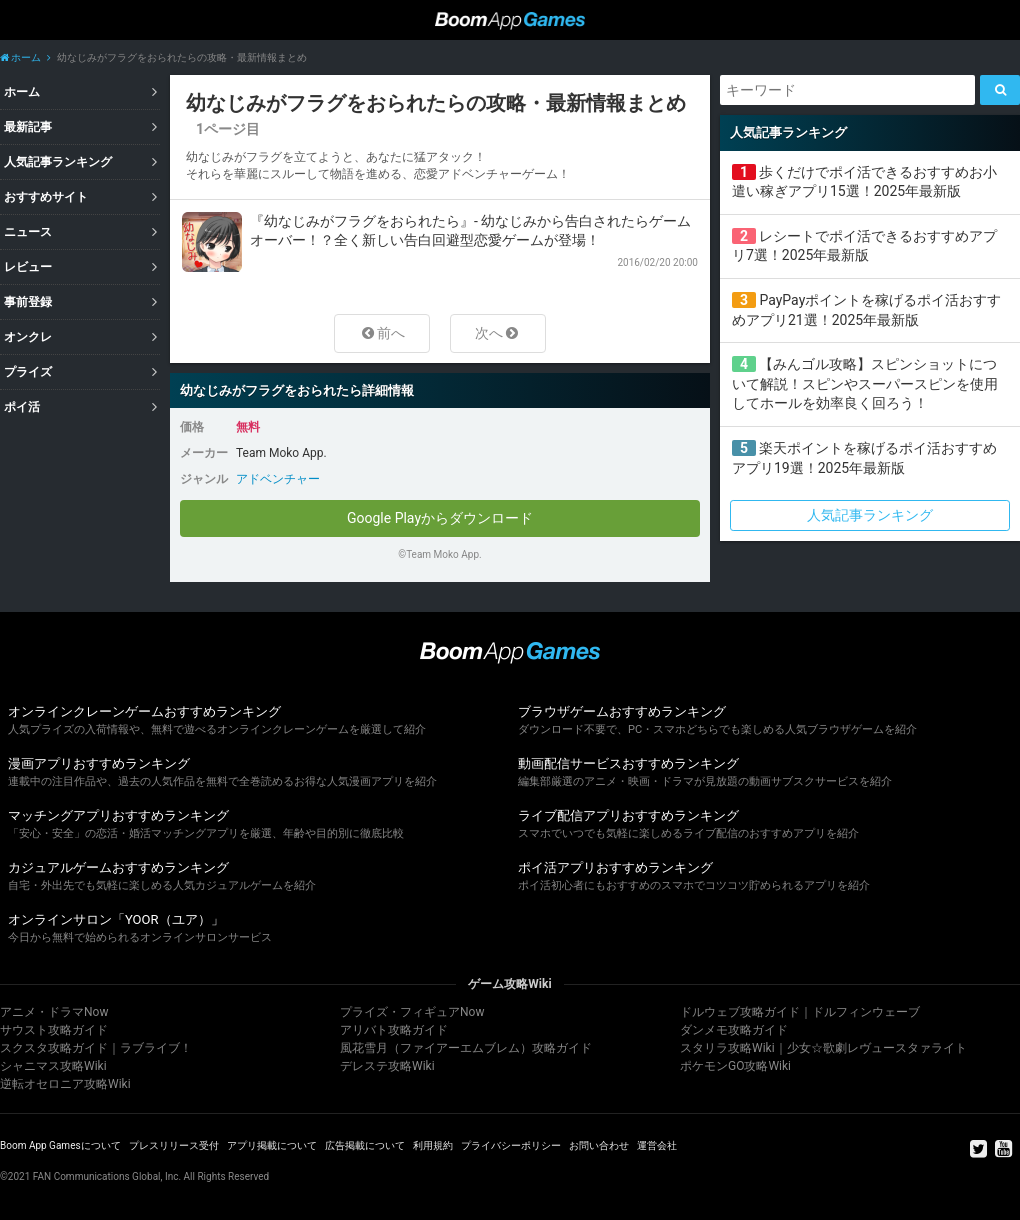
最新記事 (28, 127)
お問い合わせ (599, 1145)
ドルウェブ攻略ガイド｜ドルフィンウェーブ (800, 1012)
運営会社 (657, 1145)
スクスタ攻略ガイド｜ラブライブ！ (96, 1048)
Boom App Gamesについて (60, 1145)
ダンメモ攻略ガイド (734, 1030)
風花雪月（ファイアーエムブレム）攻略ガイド (466, 1048)
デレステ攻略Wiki (387, 1066)
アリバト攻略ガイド (394, 1030)
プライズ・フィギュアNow (412, 1012)
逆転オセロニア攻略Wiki (65, 1084)
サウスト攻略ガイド (54, 1030)
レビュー (28, 267)
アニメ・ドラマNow (54, 1012)
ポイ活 (22, 407)
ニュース (28, 232)
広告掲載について (365, 1145)
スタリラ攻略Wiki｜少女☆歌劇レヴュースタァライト (823, 1048)
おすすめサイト (46, 197)
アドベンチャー (278, 479)
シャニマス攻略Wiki (53, 1066)
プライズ (28, 372)
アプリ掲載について (272, 1145)
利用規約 (433, 1145)
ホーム (20, 57)
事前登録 (28, 302)
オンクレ (28, 337)
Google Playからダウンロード (440, 518)
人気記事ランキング (58, 162)
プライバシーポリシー (511, 1145)
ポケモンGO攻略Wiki (735, 1066)
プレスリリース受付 (174, 1145)
